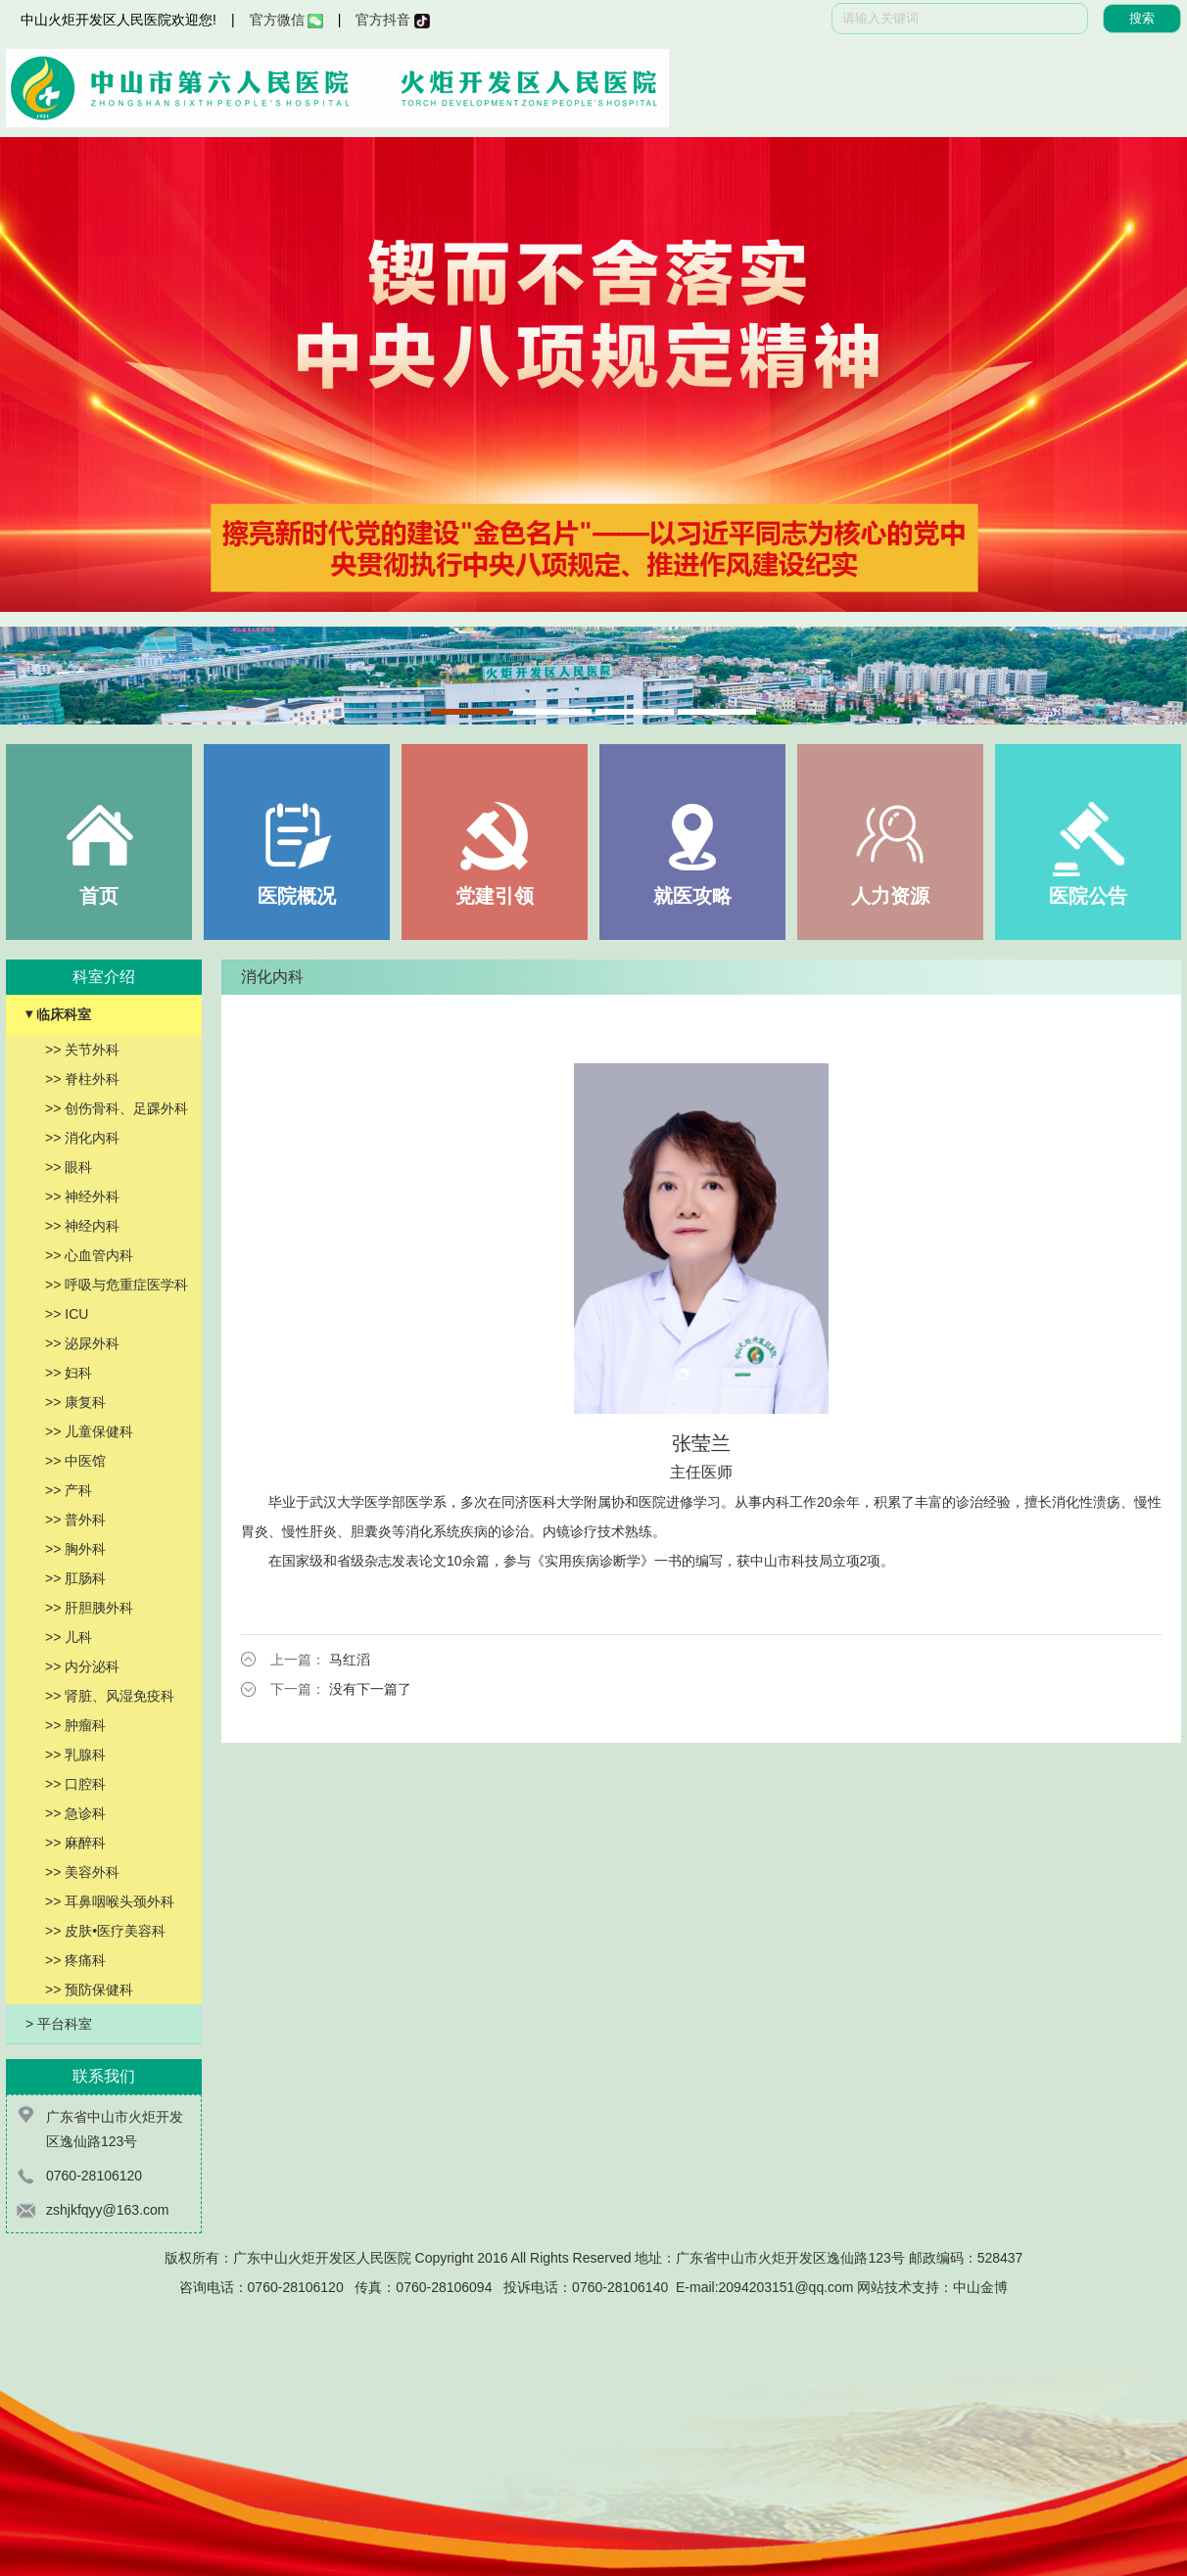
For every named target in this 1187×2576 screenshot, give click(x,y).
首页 (99, 896)
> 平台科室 (58, 2024)
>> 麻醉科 (75, 1842)
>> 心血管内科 (89, 1255)
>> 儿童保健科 (89, 1431)
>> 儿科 (68, 1637)
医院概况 (297, 896)
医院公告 (1088, 896)
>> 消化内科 (82, 1138)
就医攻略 (692, 896)
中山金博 (980, 2287)
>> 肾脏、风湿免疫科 (109, 1696)
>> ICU (66, 1314)
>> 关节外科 (82, 1049)
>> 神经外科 (82, 1196)
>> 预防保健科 (89, 1989)
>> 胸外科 (75, 1549)
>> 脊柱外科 (82, 1079)
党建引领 (494, 896)
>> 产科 (68, 1490)
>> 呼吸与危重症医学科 (116, 1284)
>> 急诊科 (75, 1813)
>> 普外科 (75, 1519)
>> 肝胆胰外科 (89, 1608)
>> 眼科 (68, 1167)
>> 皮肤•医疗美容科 (105, 1931)
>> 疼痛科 (75, 1960)
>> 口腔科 (75, 1784)
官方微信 (286, 19)
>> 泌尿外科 (82, 1343)
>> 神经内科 (82, 1226)
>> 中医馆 (75, 1461)
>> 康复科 (75, 1402)
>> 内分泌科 (82, 1666)
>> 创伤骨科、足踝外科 (116, 1108)
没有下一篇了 (370, 1689)
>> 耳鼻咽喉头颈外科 (109, 1901)
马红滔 (349, 1659)
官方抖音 (392, 19)
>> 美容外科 (82, 1872)
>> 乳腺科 (75, 1754)
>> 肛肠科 (75, 1578)
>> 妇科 (68, 1373)
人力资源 (890, 896)
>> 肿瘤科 (75, 1725)
